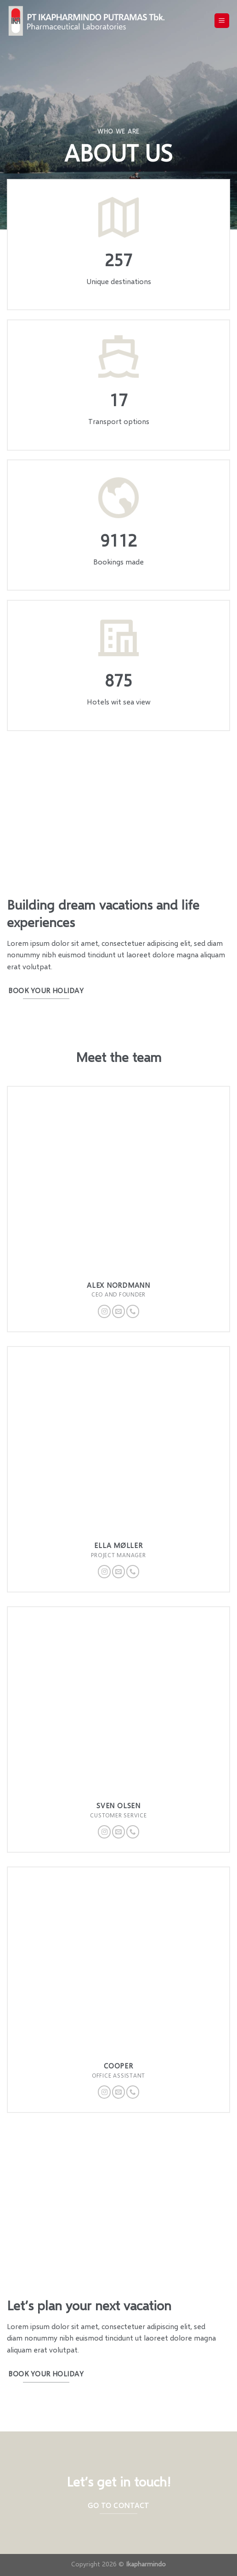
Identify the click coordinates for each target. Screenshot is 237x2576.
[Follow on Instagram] (104, 1311)
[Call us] (132, 1311)
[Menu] (222, 20)
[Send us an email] (118, 1311)
